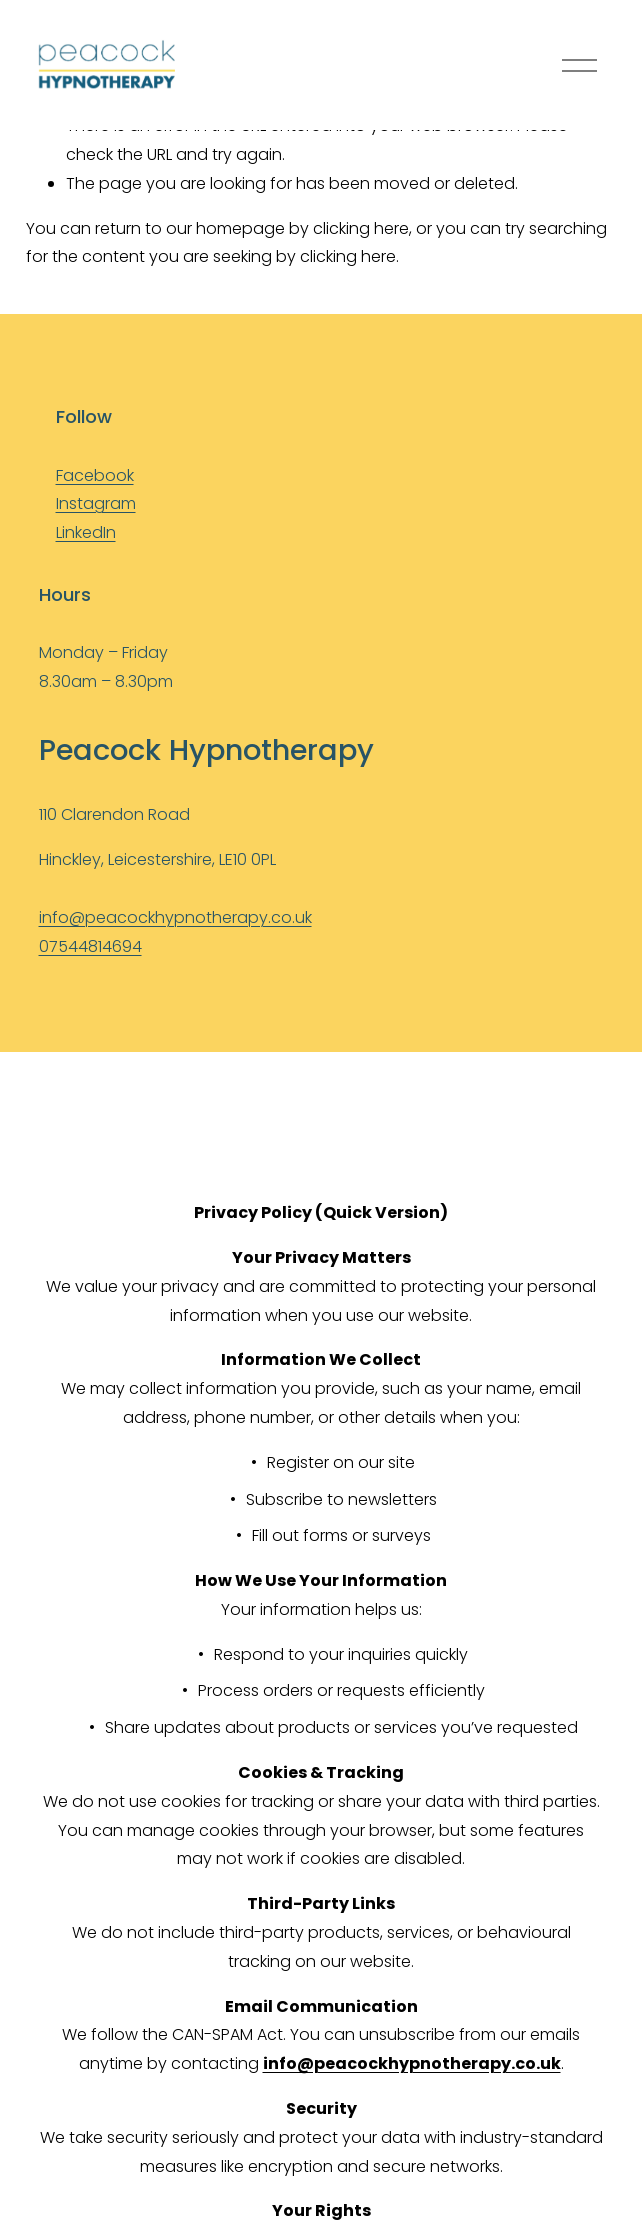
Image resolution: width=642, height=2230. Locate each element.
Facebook (95, 475)
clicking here (361, 228)
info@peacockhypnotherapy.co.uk (175, 917)
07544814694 (90, 946)
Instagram (96, 503)
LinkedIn (86, 532)
